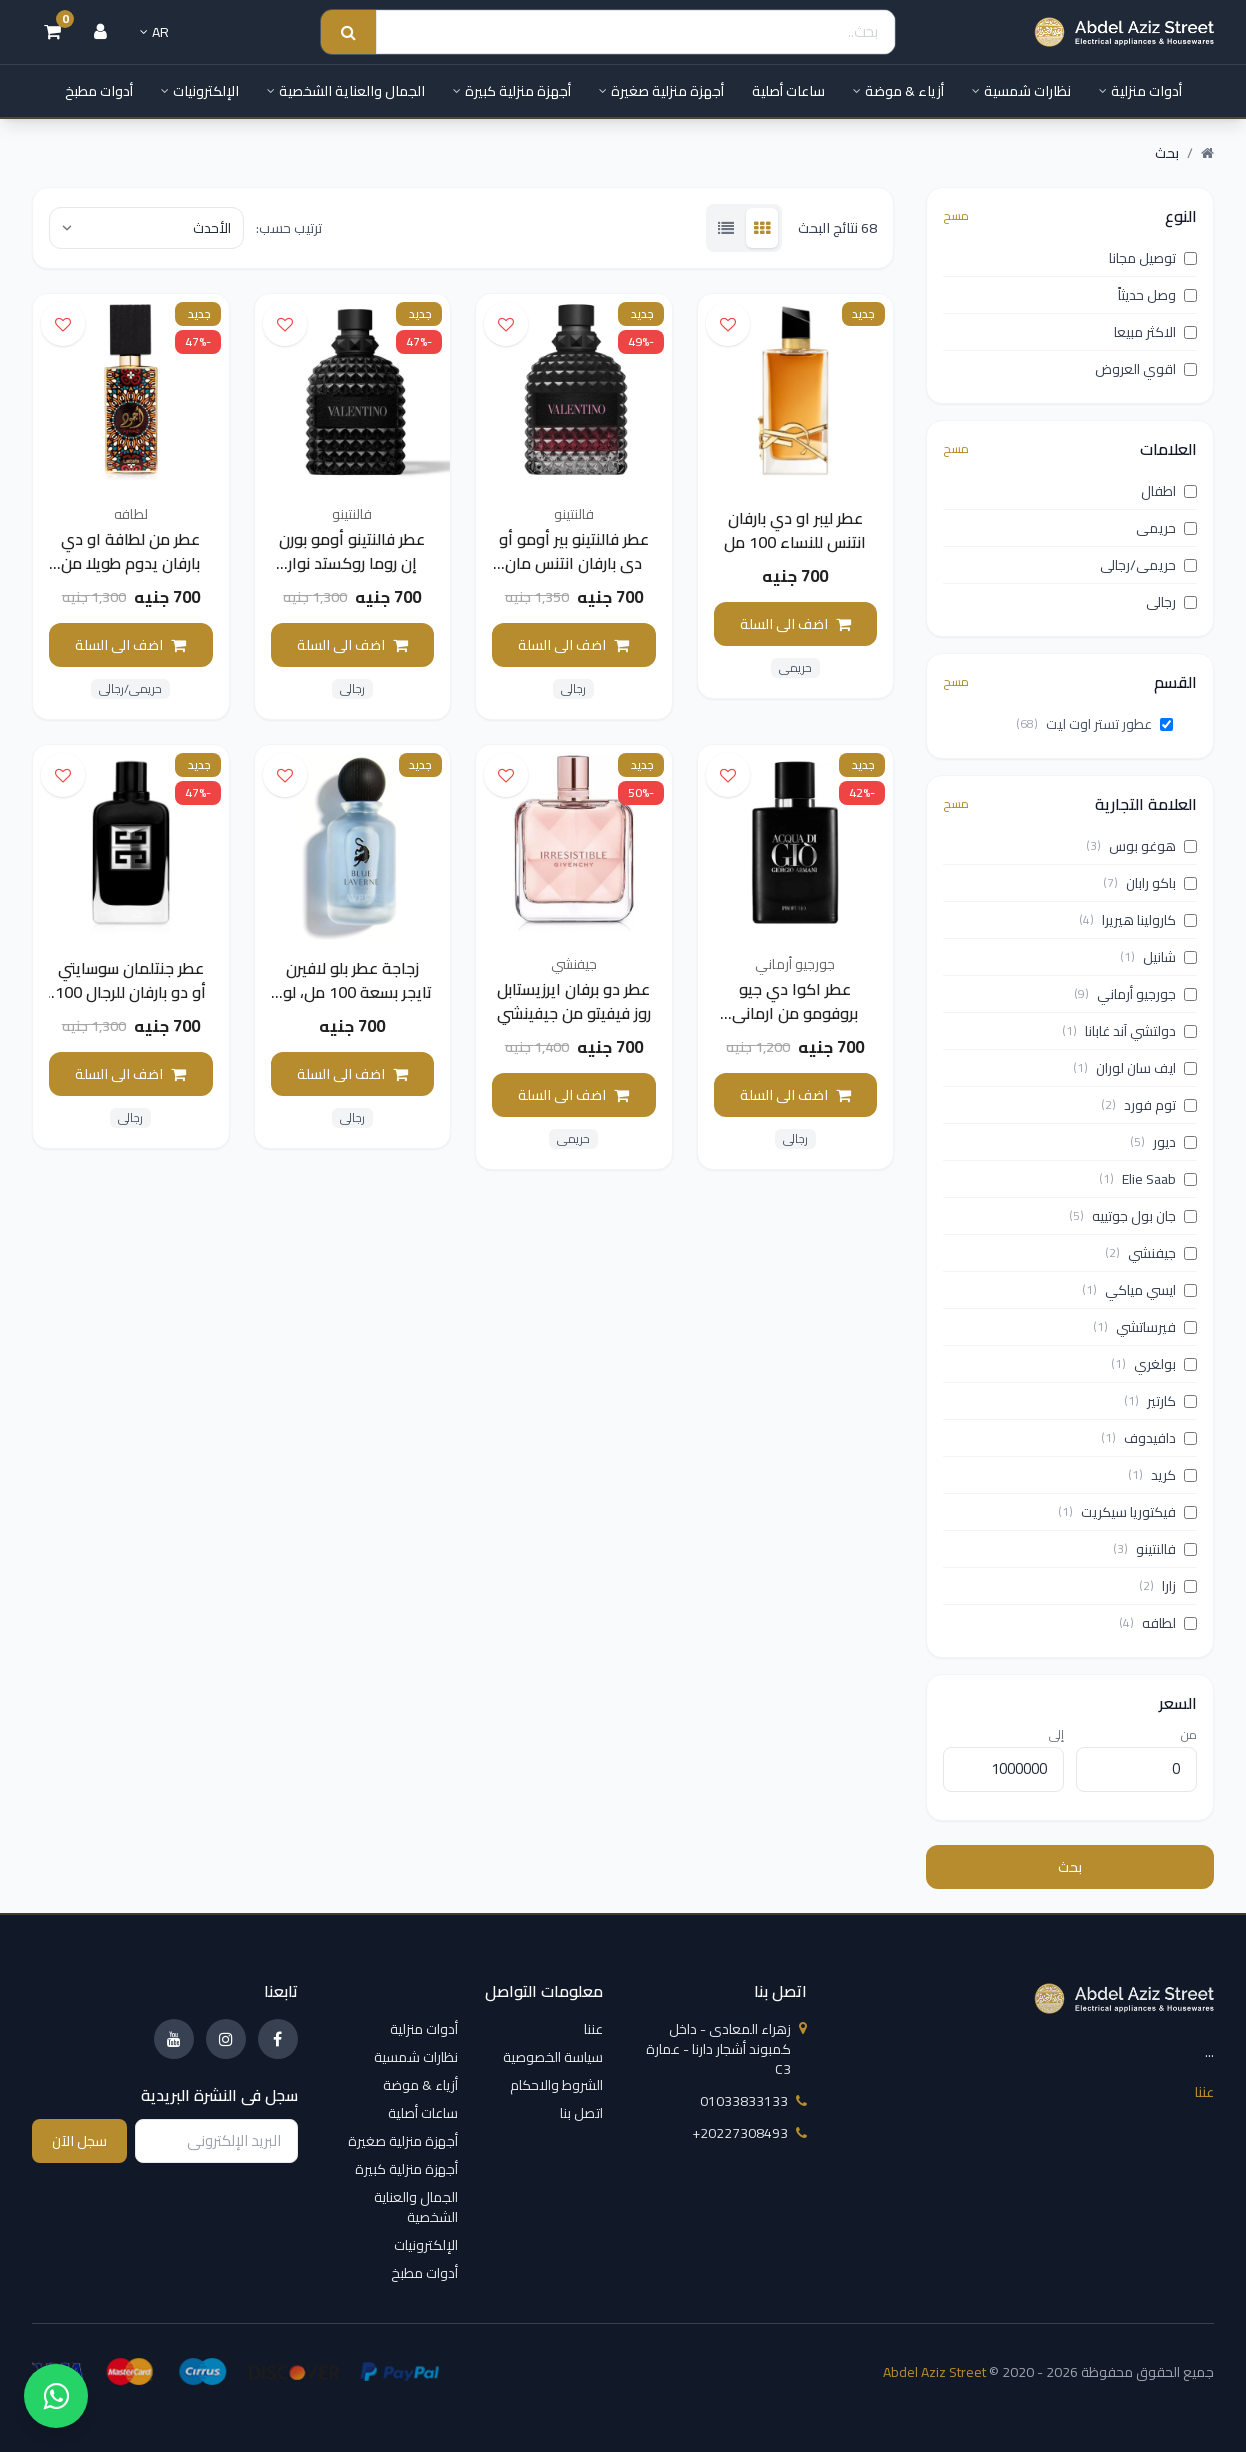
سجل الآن (79, 2141)
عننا (1204, 2092)
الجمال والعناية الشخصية (346, 91)
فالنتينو (574, 514)
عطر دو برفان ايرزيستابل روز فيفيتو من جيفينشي (574, 1001)
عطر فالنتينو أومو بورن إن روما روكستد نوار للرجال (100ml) (352, 563)
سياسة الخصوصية (553, 2057)
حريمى (795, 668)
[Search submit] (348, 32)
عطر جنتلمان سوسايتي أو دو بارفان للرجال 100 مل (130, 992)
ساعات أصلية (788, 91)
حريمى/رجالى (130, 689)
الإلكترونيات (200, 91)
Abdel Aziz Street (934, 2372)
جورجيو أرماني (795, 964)
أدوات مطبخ (99, 91)
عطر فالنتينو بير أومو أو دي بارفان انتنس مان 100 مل (574, 563)
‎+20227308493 (749, 2133)
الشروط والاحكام (556, 2085)
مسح (956, 216)
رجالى (573, 689)
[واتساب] (56, 2396)
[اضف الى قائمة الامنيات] (728, 324)
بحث (1070, 1867)
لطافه (131, 514)
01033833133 (753, 2101)
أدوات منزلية (1140, 91)
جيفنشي (574, 964)
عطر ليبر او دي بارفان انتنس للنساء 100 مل (795, 530)
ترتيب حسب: (289, 228)
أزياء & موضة (898, 91)
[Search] (635, 32)
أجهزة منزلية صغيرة (661, 91)
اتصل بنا (581, 2113)
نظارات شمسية (1021, 91)
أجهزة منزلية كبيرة (512, 91)
